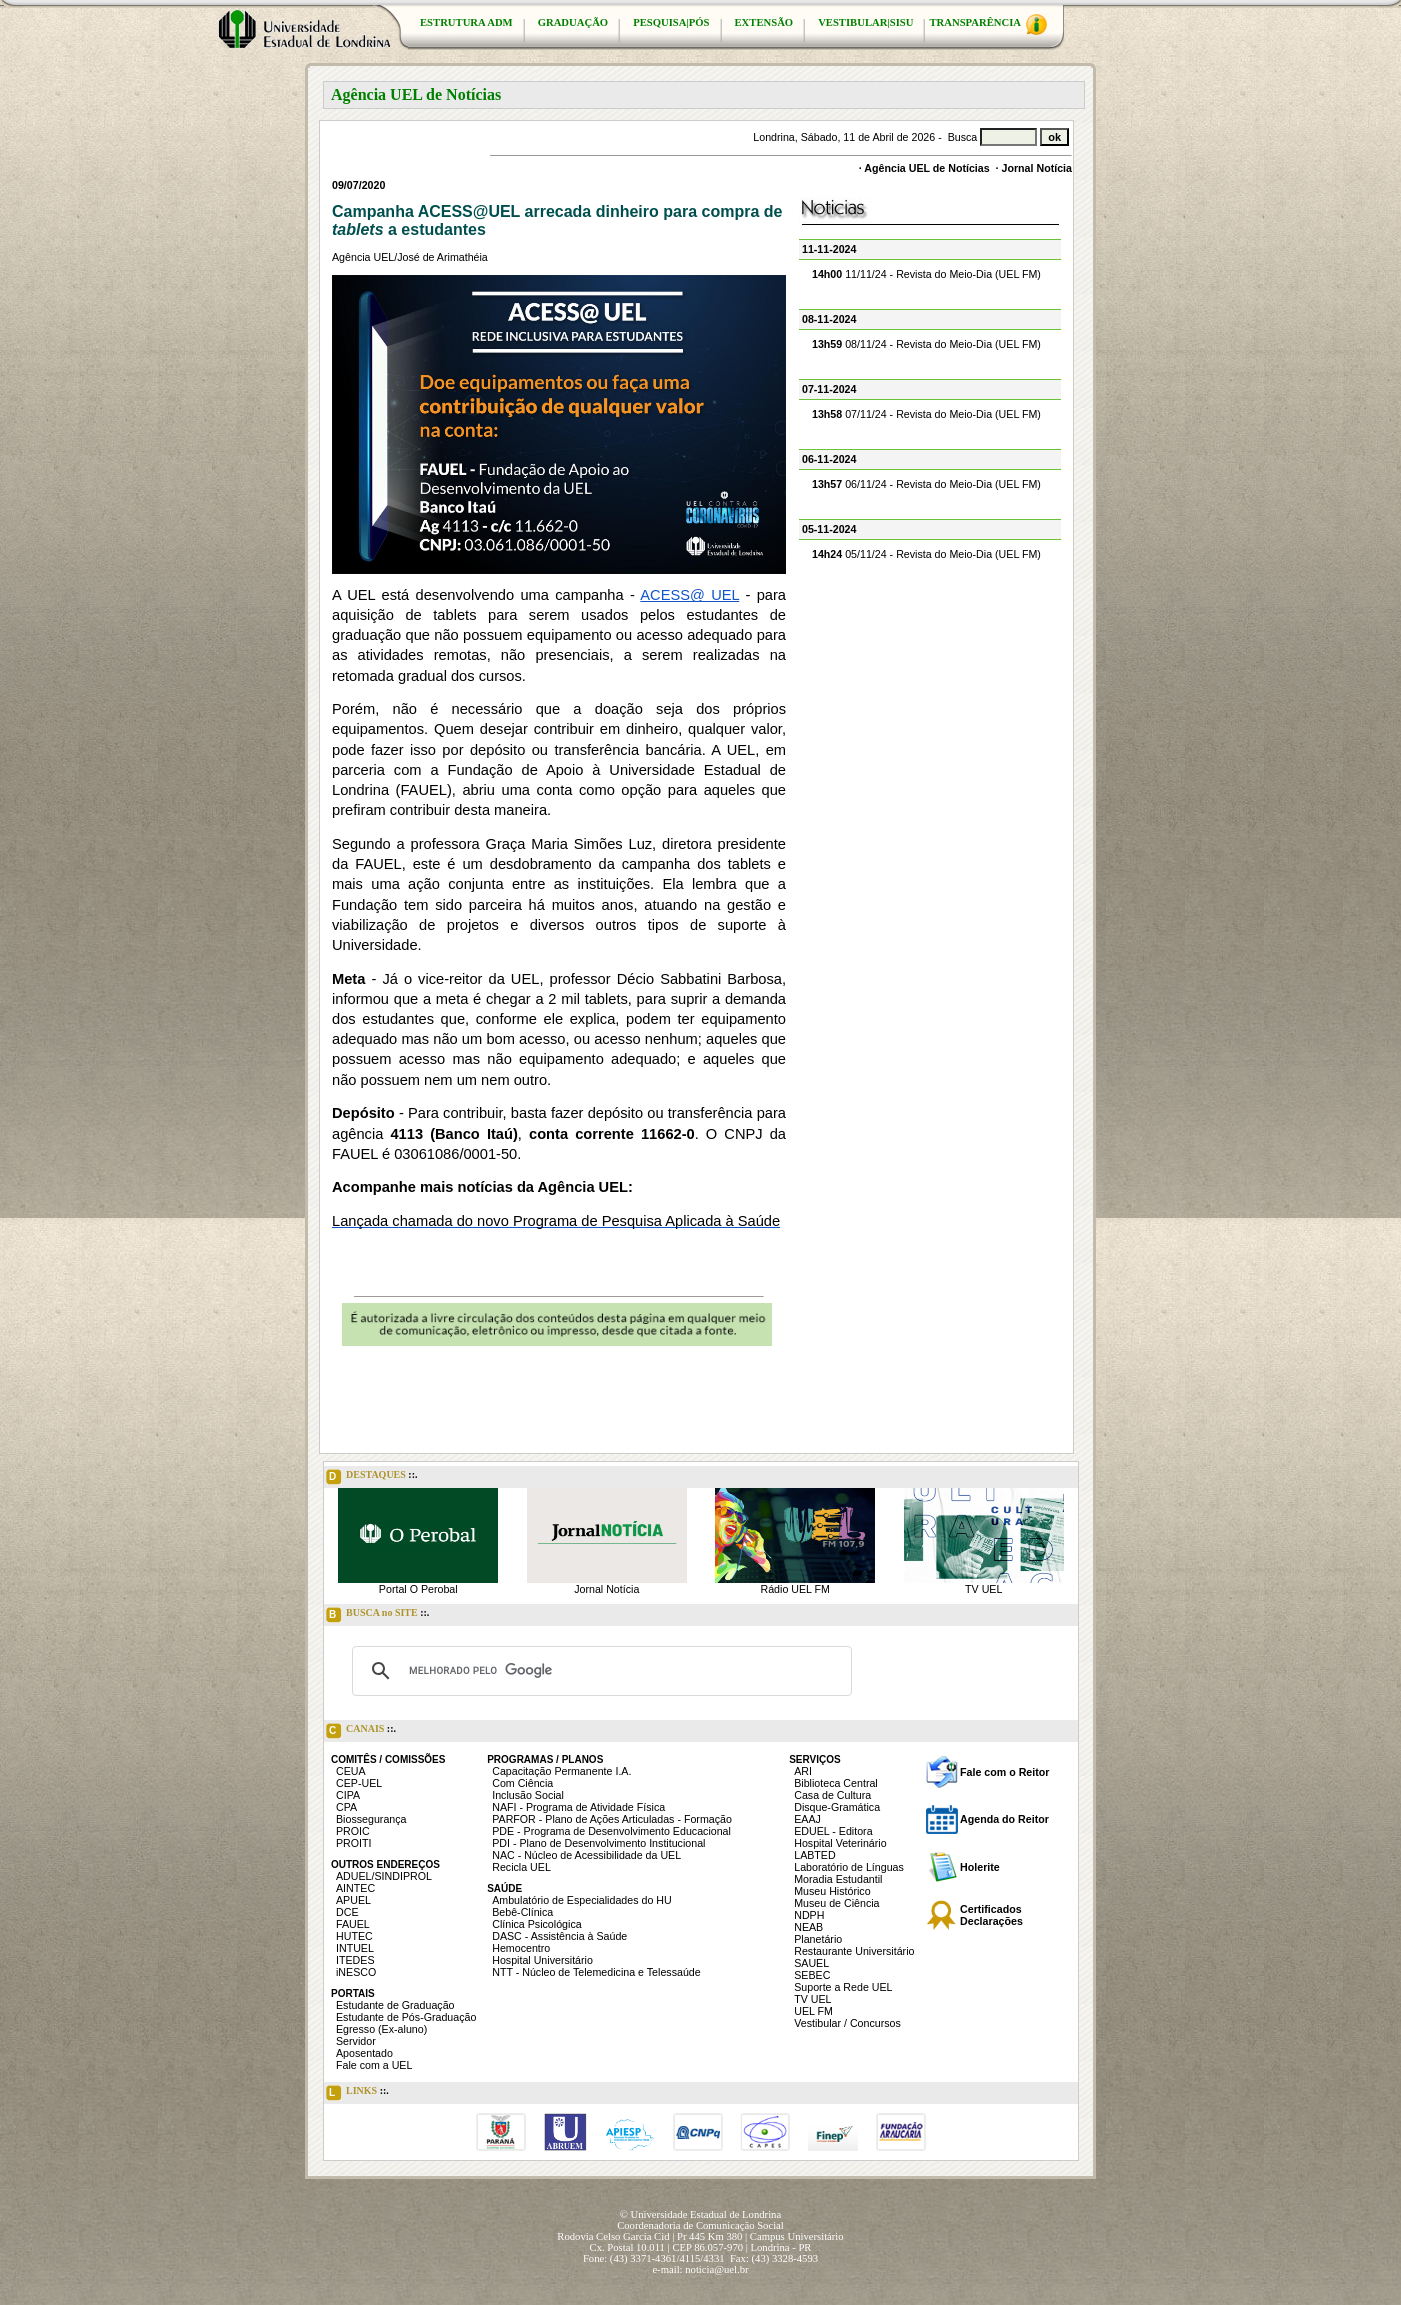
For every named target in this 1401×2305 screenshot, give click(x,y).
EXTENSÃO (764, 22)
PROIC (353, 1831)
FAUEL (353, 1924)
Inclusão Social (528, 1795)
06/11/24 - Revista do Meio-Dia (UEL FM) (926, 484)
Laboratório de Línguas (849, 1867)
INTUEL (355, 1948)
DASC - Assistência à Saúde (559, 1936)
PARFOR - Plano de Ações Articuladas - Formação (612, 1819)
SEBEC (812, 1975)
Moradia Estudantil (838, 1879)
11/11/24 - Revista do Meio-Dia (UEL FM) (926, 274)
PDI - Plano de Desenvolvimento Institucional (598, 1843)
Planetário (818, 1939)
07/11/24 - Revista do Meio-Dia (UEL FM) (926, 414)
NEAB (808, 1927)
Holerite (980, 1867)
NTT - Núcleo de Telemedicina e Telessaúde (596, 1972)
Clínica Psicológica (536, 1924)
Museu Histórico (832, 1891)
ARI (803, 1771)
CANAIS (361, 1731)
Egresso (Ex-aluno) (381, 2029)
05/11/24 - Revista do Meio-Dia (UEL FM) (926, 554)
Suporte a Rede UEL (843, 1987)
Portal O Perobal (418, 1589)
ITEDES (355, 1960)
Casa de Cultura (832, 1795)
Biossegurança (371, 1819)
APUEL (353, 1900)
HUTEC (354, 1936)
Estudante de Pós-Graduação (406, 2017)
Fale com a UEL (374, 2065)
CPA (346, 1807)
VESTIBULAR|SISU (865, 22)
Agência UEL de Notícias (926, 168)
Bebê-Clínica (522, 1912)
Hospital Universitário (542, 1960)
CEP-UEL (359, 1783)
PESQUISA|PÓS (671, 22)
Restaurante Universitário (854, 1951)
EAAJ (807, 1819)
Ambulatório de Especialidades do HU (581, 1900)
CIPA (348, 1795)
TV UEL (983, 1589)
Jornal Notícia (1037, 168)
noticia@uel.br (716, 2269)
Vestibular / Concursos (847, 2023)
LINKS (357, 2093)
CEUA (351, 1771)
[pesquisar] (599, 1671)
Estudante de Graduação (395, 2005)
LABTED (814, 1855)
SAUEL (811, 1963)
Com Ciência (522, 1783)
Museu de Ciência (836, 1903)
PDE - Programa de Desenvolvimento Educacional (611, 1831)
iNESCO (356, 1972)
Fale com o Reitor (1004, 1772)
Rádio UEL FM (795, 1589)
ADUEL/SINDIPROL (384, 1876)
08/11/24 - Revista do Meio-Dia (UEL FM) (926, 344)
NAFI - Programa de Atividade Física (578, 1807)
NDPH (809, 1915)
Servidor (356, 2041)
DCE (347, 1912)
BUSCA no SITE (377, 1615)
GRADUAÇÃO (573, 22)
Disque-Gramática (837, 1807)
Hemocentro (521, 1948)
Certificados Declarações (991, 1915)
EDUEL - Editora (833, 1831)
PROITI (354, 1843)
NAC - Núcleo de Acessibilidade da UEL (586, 1855)
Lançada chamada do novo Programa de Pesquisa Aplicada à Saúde (556, 1221)
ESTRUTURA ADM (466, 22)
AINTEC (355, 1888)
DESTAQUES (372, 1477)
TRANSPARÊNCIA (988, 24)
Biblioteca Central (836, 1783)
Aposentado (364, 2053)
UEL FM (813, 2011)
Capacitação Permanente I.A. (561, 1771)
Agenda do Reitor (1004, 1819)
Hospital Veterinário (840, 1843)
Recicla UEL (521, 1867)
